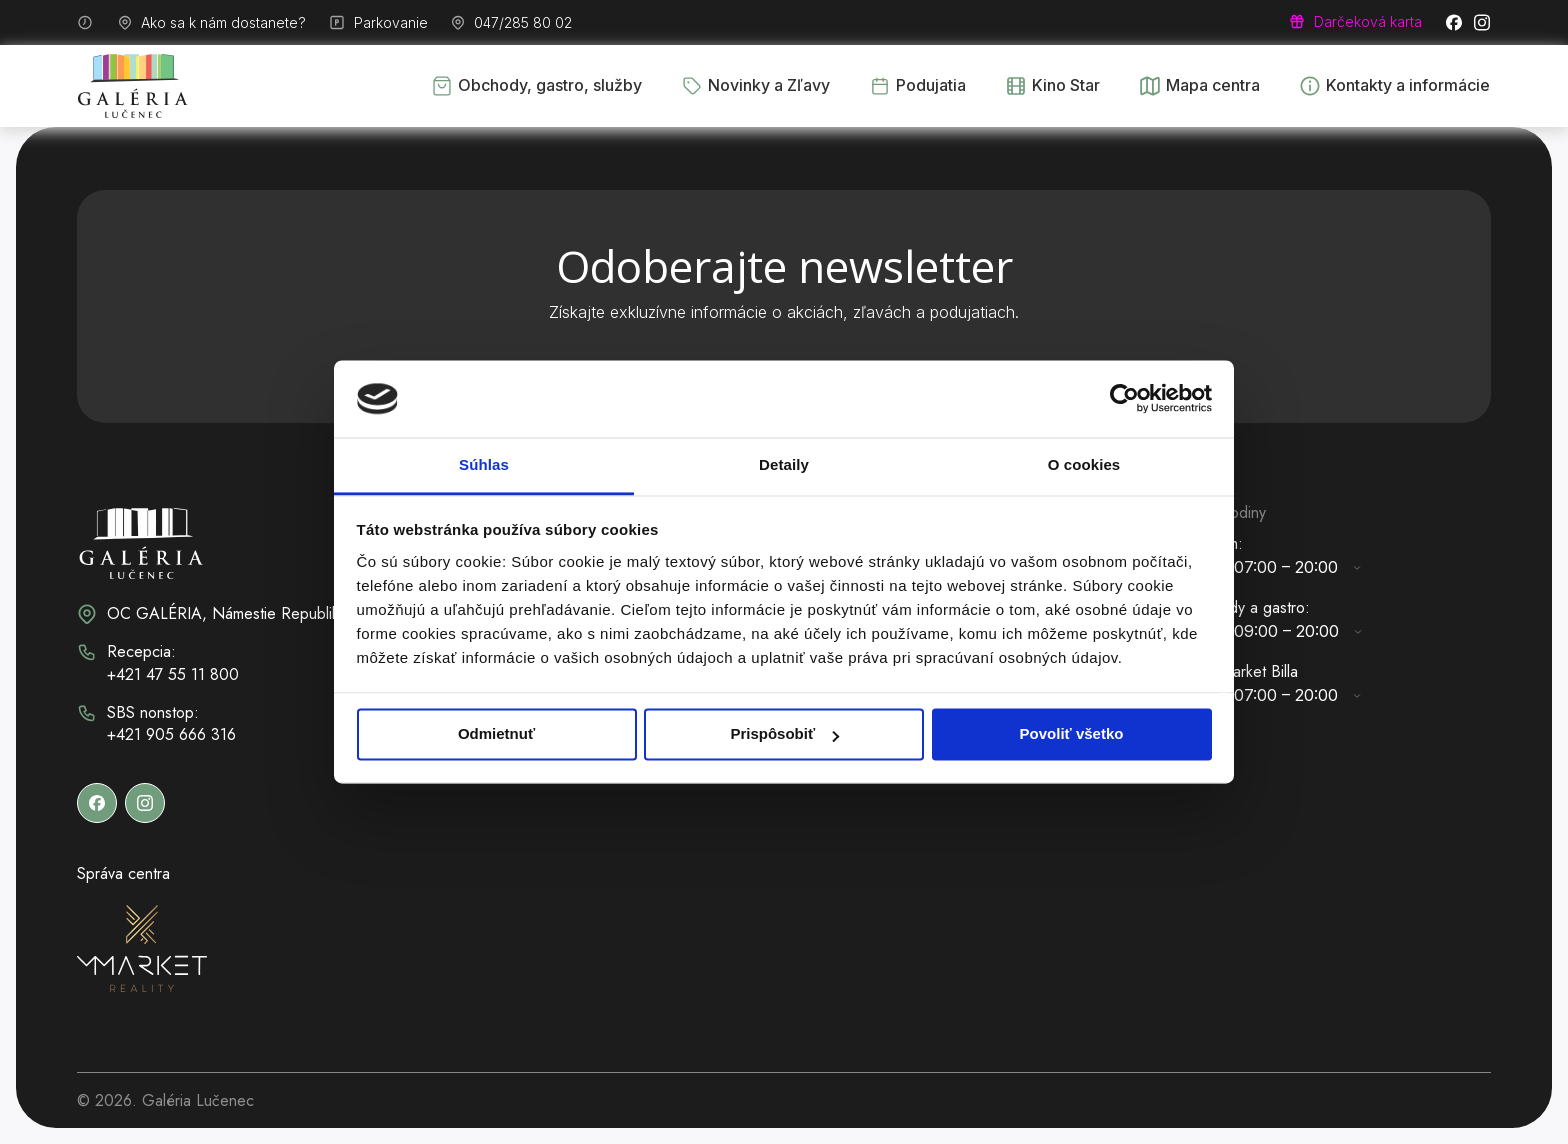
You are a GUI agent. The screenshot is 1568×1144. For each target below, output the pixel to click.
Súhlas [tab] (484, 464)
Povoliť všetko (1072, 734)
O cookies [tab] (1084, 464)
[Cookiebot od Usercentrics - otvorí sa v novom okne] (1124, 399)
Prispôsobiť (784, 734)
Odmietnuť (496, 734)
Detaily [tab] (784, 464)
